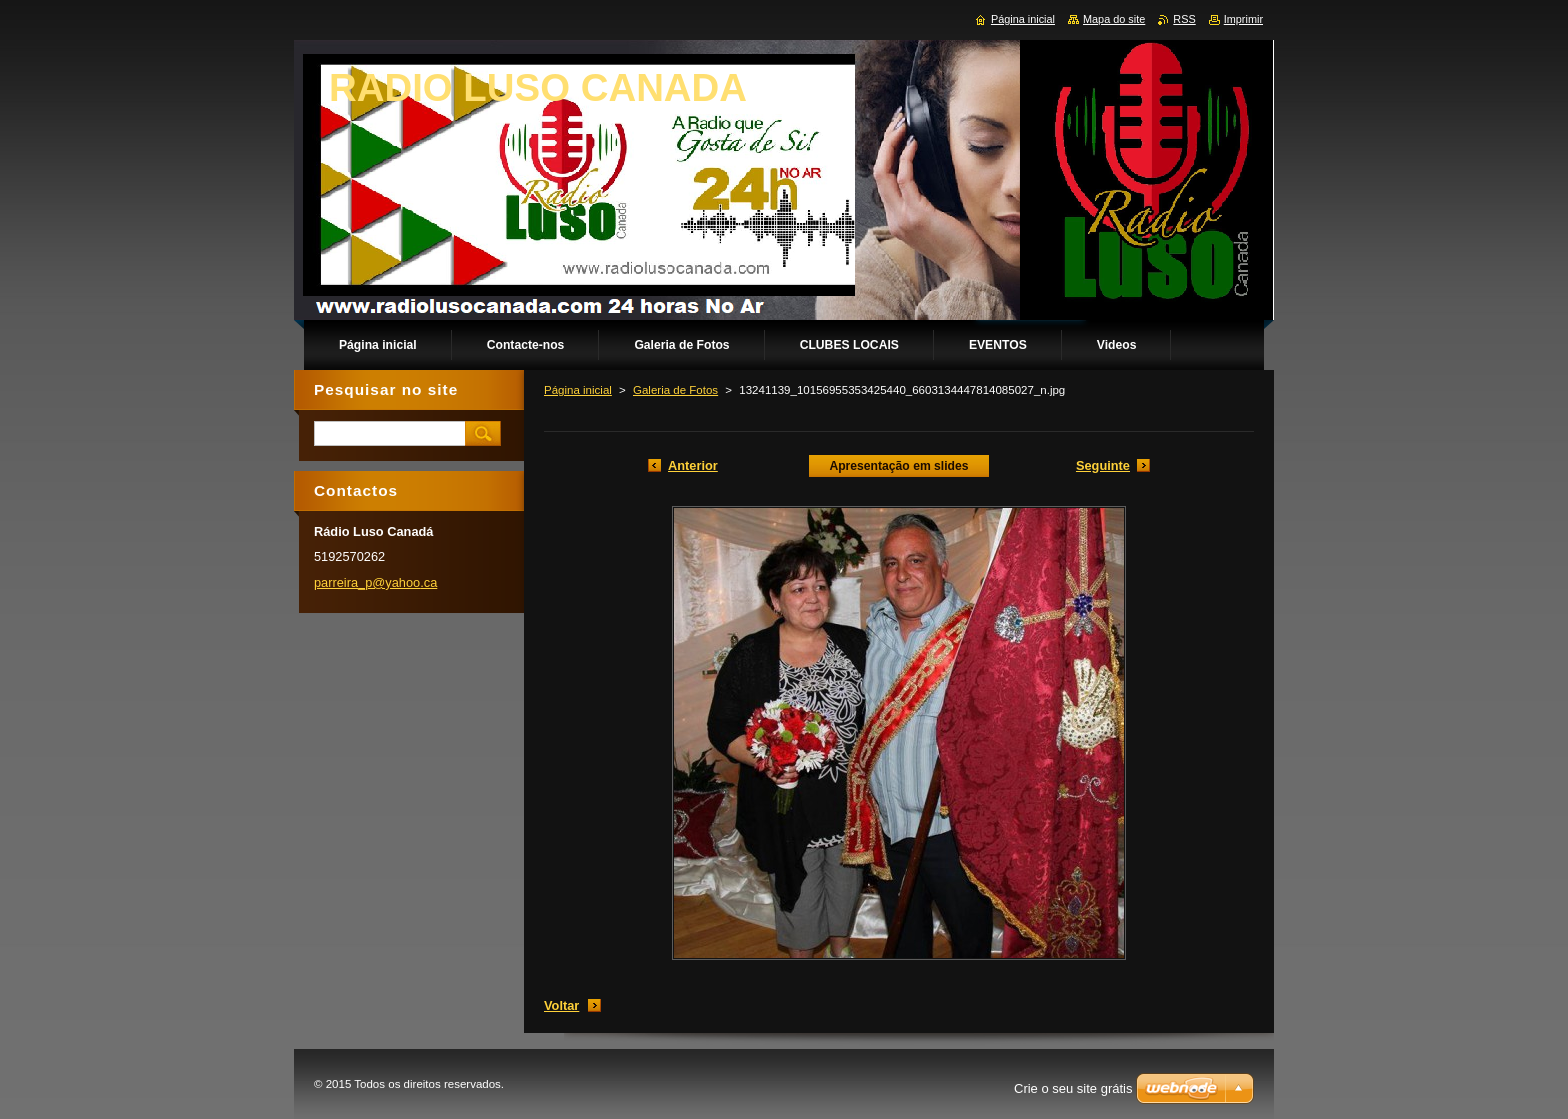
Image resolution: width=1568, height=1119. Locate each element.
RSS (1184, 19)
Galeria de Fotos (675, 390)
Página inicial (578, 390)
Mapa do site (1114, 19)
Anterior (693, 465)
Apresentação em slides (898, 466)
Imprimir (1243, 19)
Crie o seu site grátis (1073, 1088)
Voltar (561, 1005)
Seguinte (1103, 465)
